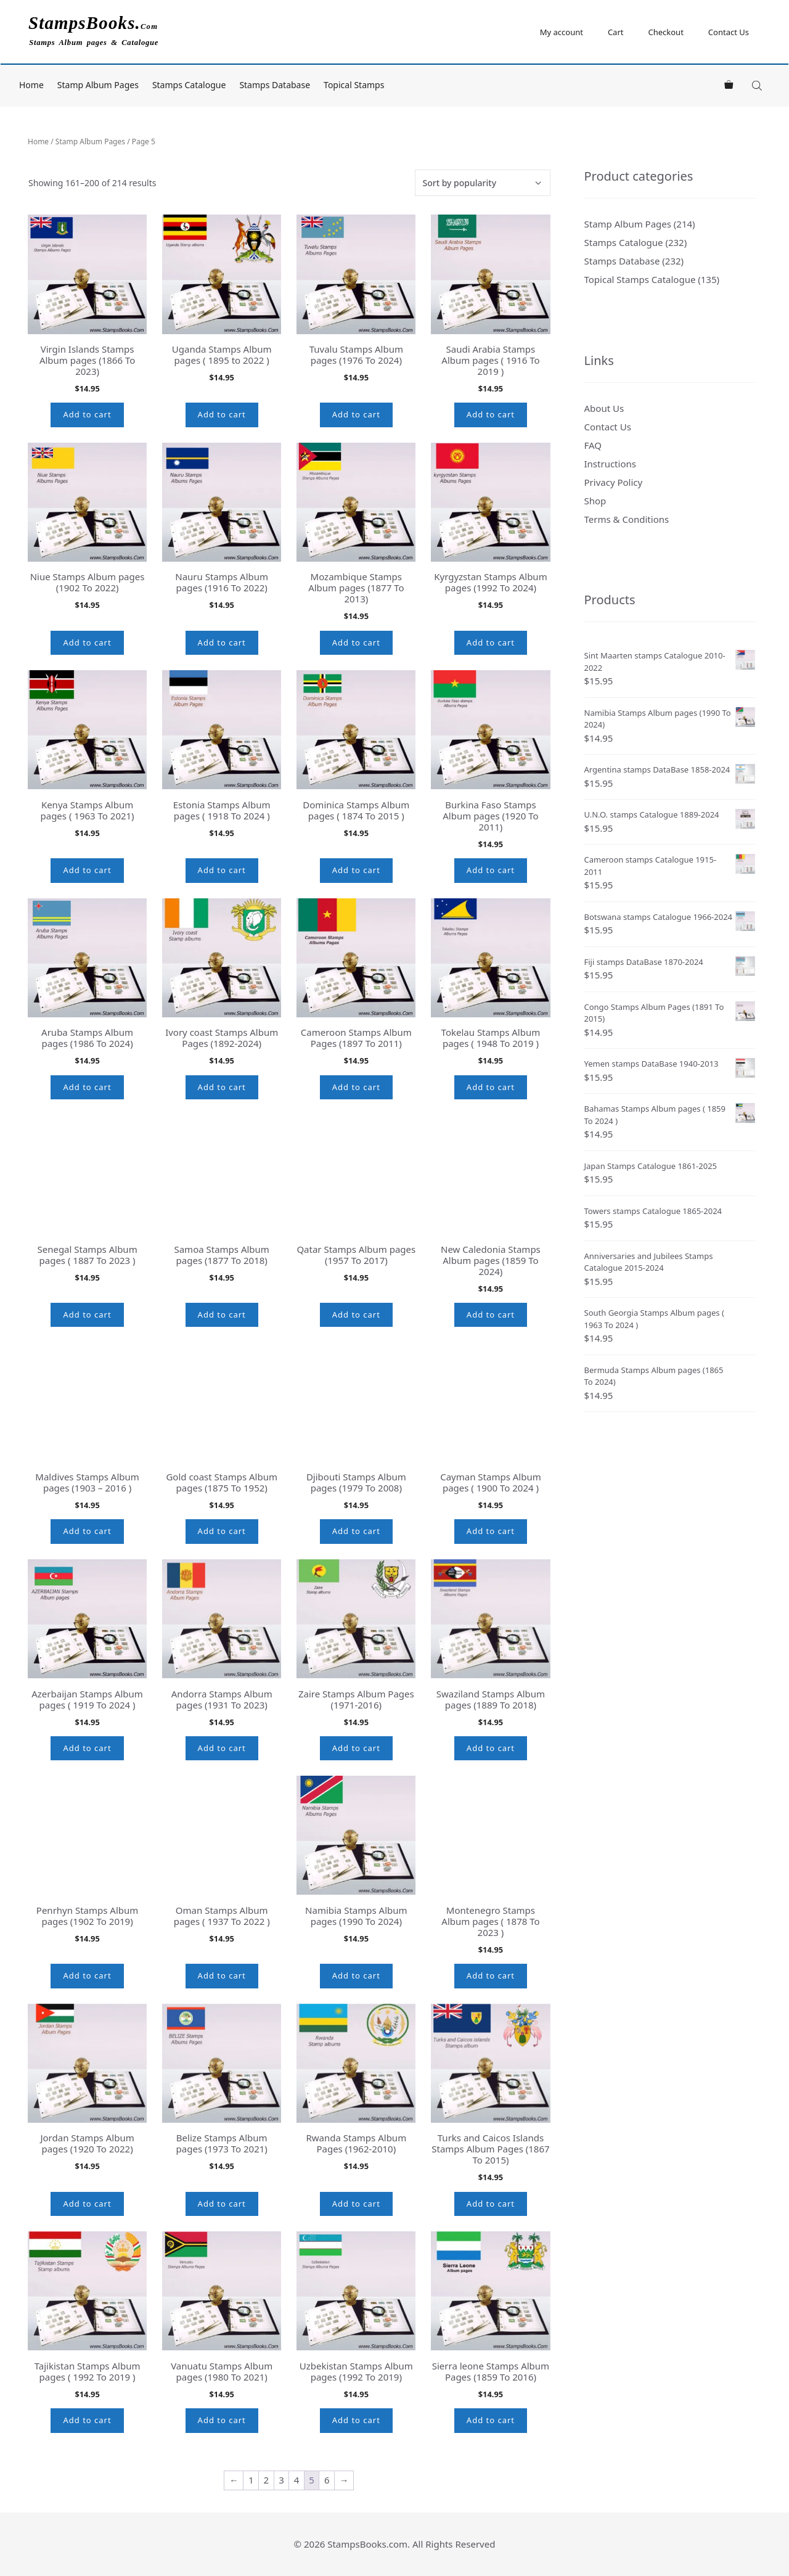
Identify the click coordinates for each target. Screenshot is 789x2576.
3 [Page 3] (281, 2480)
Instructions (610, 463)
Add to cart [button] (87, 414)
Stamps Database (274, 85)
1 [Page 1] (251, 2480)
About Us (604, 408)
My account (561, 32)
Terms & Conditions (626, 519)
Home (31, 85)
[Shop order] (482, 183)
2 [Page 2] (266, 2480)
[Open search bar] (758, 85)
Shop (595, 500)
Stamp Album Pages (98, 85)
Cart (616, 32)
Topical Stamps (354, 85)
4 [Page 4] (297, 2480)
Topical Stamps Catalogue (640, 279)
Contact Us (728, 32)
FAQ (593, 445)
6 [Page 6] (327, 2480)
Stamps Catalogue (189, 85)
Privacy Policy (613, 482)
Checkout (665, 32)
